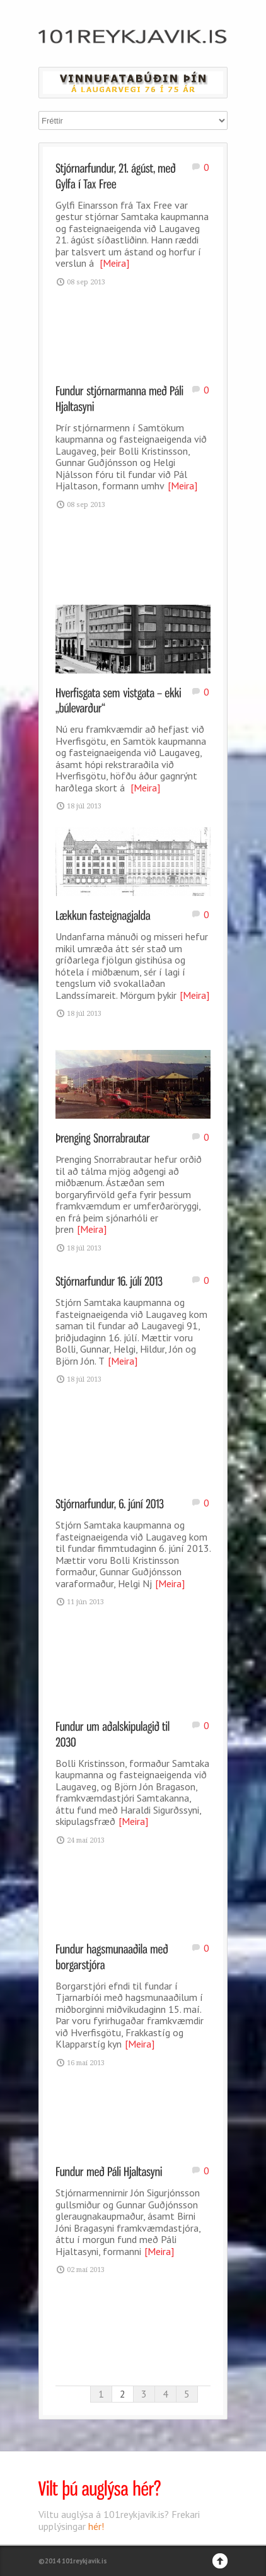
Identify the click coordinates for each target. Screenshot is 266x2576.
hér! (96, 2526)
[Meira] (114, 263)
